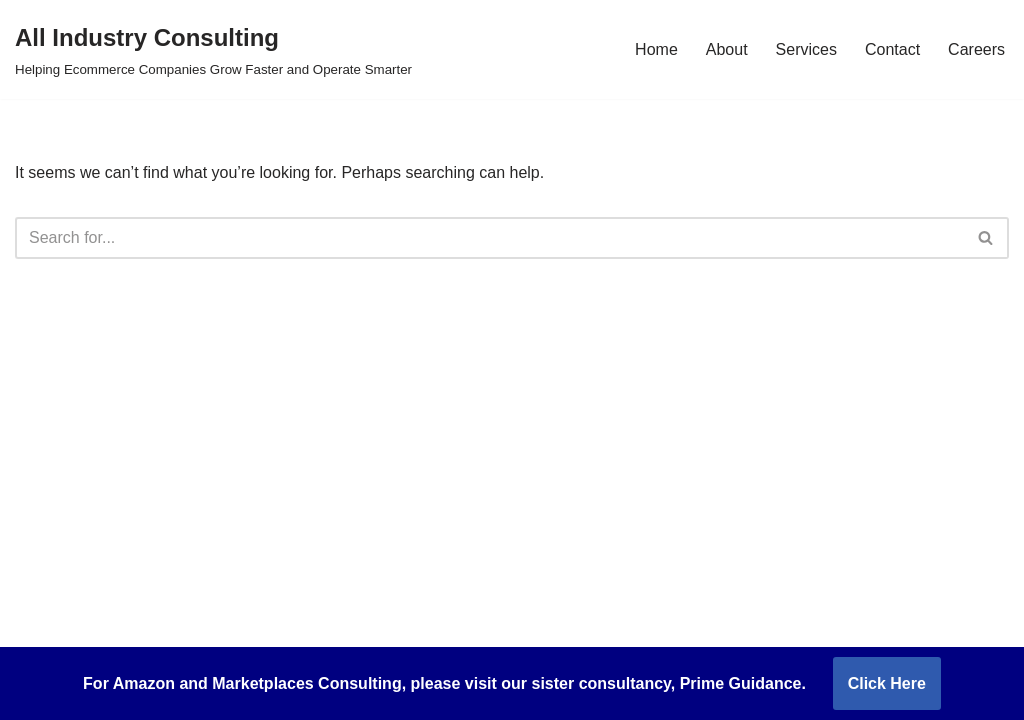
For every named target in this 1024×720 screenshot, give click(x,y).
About (727, 49)
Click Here (887, 683)
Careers (976, 49)
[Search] (489, 238)
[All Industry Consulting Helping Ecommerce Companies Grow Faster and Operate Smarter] (213, 49)
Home (656, 49)
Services (806, 49)
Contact (892, 49)
